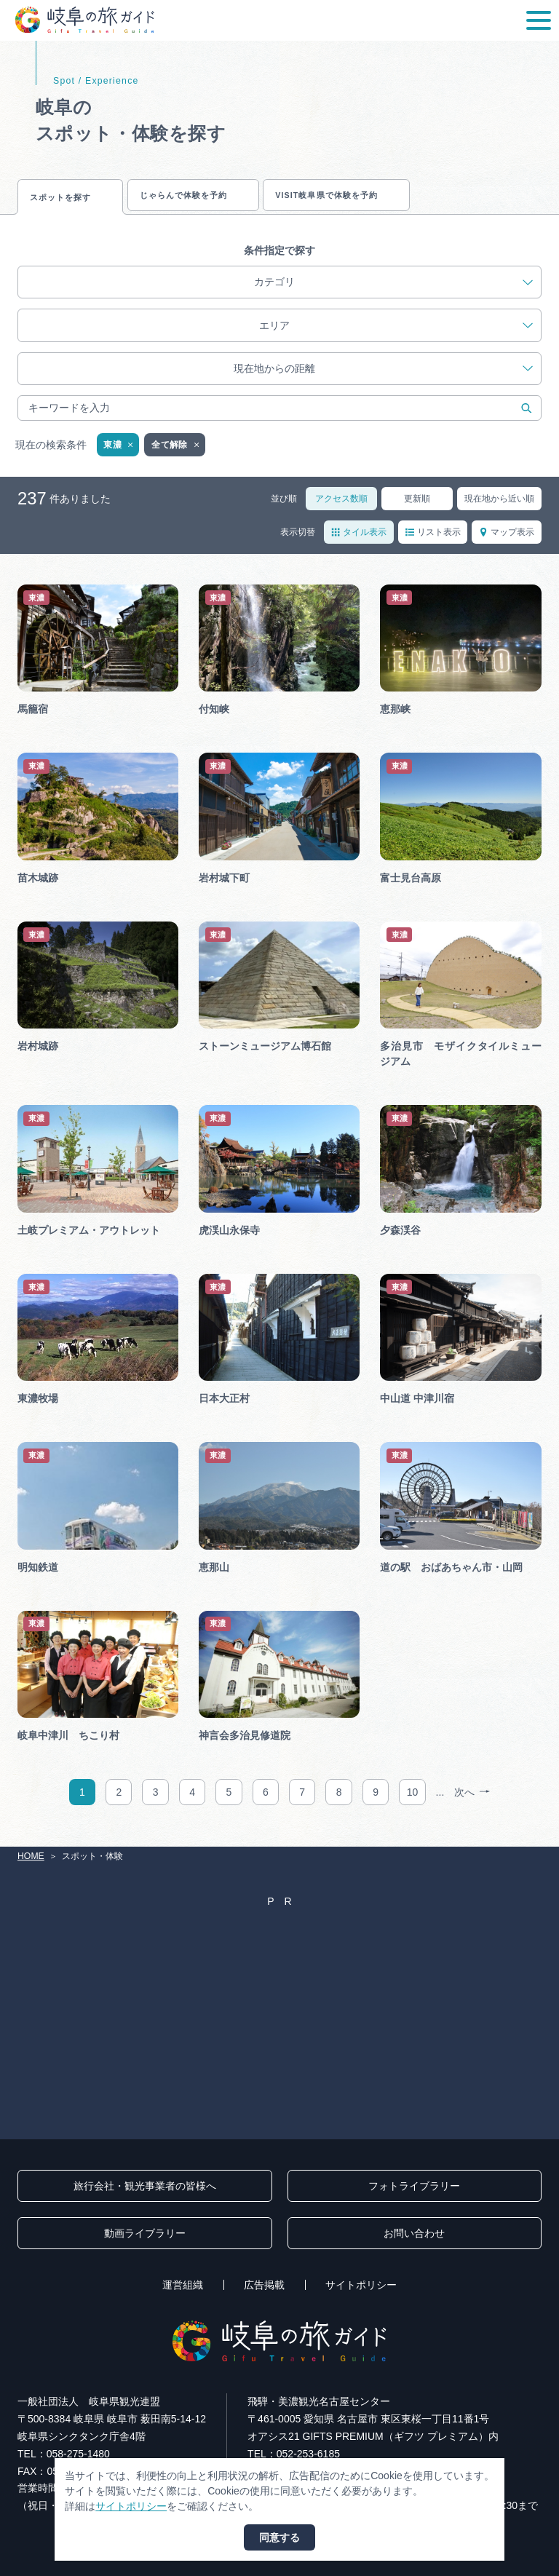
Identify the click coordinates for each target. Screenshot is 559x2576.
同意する (279, 2537)
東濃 (119, 456)
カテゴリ (393, 293)
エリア (396, 336)
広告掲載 (264, 2285)
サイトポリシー (361, 2285)
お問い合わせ (414, 2233)
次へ (472, 1803)
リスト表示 (433, 542)
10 (413, 1803)
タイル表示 (358, 542)
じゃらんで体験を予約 (231, 199)
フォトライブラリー (414, 2186)
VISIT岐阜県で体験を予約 (415, 199)
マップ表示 (506, 542)
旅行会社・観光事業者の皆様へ (145, 2186)
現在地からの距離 (383, 380)
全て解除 (176, 456)
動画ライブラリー (145, 2233)
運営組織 (182, 2285)
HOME (30, 1856)
